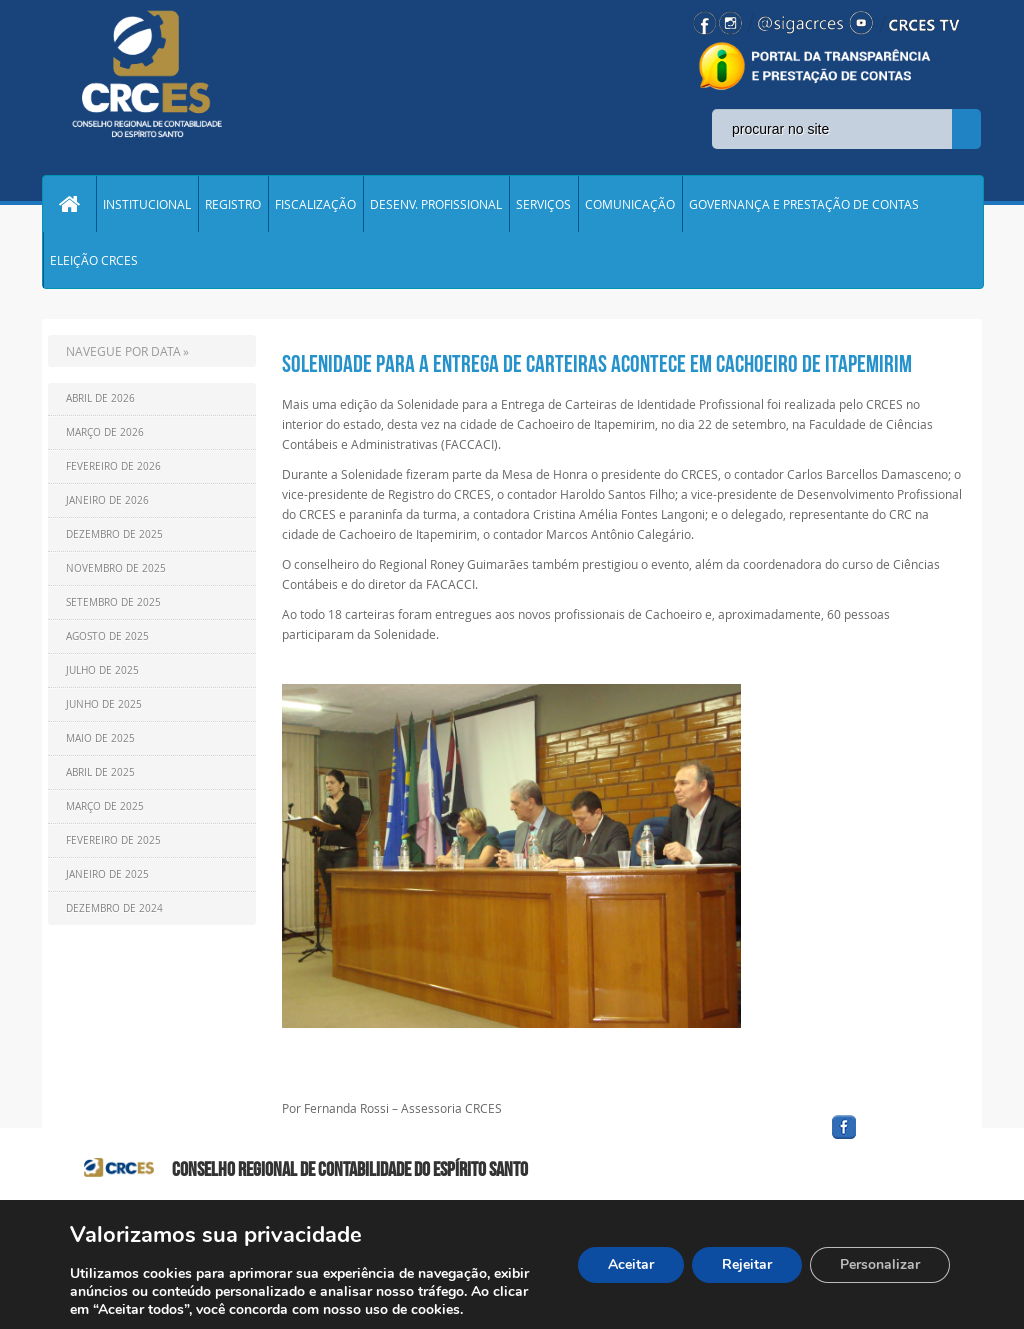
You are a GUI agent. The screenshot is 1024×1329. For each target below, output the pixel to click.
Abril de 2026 (100, 398)
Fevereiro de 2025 (113, 840)
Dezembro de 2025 (114, 534)
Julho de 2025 (102, 670)
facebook (892, 1139)
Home (69, 204)
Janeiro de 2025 (107, 874)
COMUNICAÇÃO (630, 204)
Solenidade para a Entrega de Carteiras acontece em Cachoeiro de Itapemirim (597, 364)
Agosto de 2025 (107, 636)
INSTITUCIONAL (147, 204)
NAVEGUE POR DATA (123, 351)
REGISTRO (233, 204)
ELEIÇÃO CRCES (94, 260)
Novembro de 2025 (116, 568)
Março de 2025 (105, 806)
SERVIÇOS (543, 204)
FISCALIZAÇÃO (315, 204)
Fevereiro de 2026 (113, 466)
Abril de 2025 (100, 772)
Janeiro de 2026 (107, 500)
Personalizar (880, 1264)
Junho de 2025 (104, 704)
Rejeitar (747, 1264)
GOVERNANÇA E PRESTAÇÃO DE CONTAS (804, 204)
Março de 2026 (105, 432)
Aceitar (631, 1264)
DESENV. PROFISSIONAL (436, 204)
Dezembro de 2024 (114, 908)
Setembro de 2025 (113, 602)
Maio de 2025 (100, 738)
